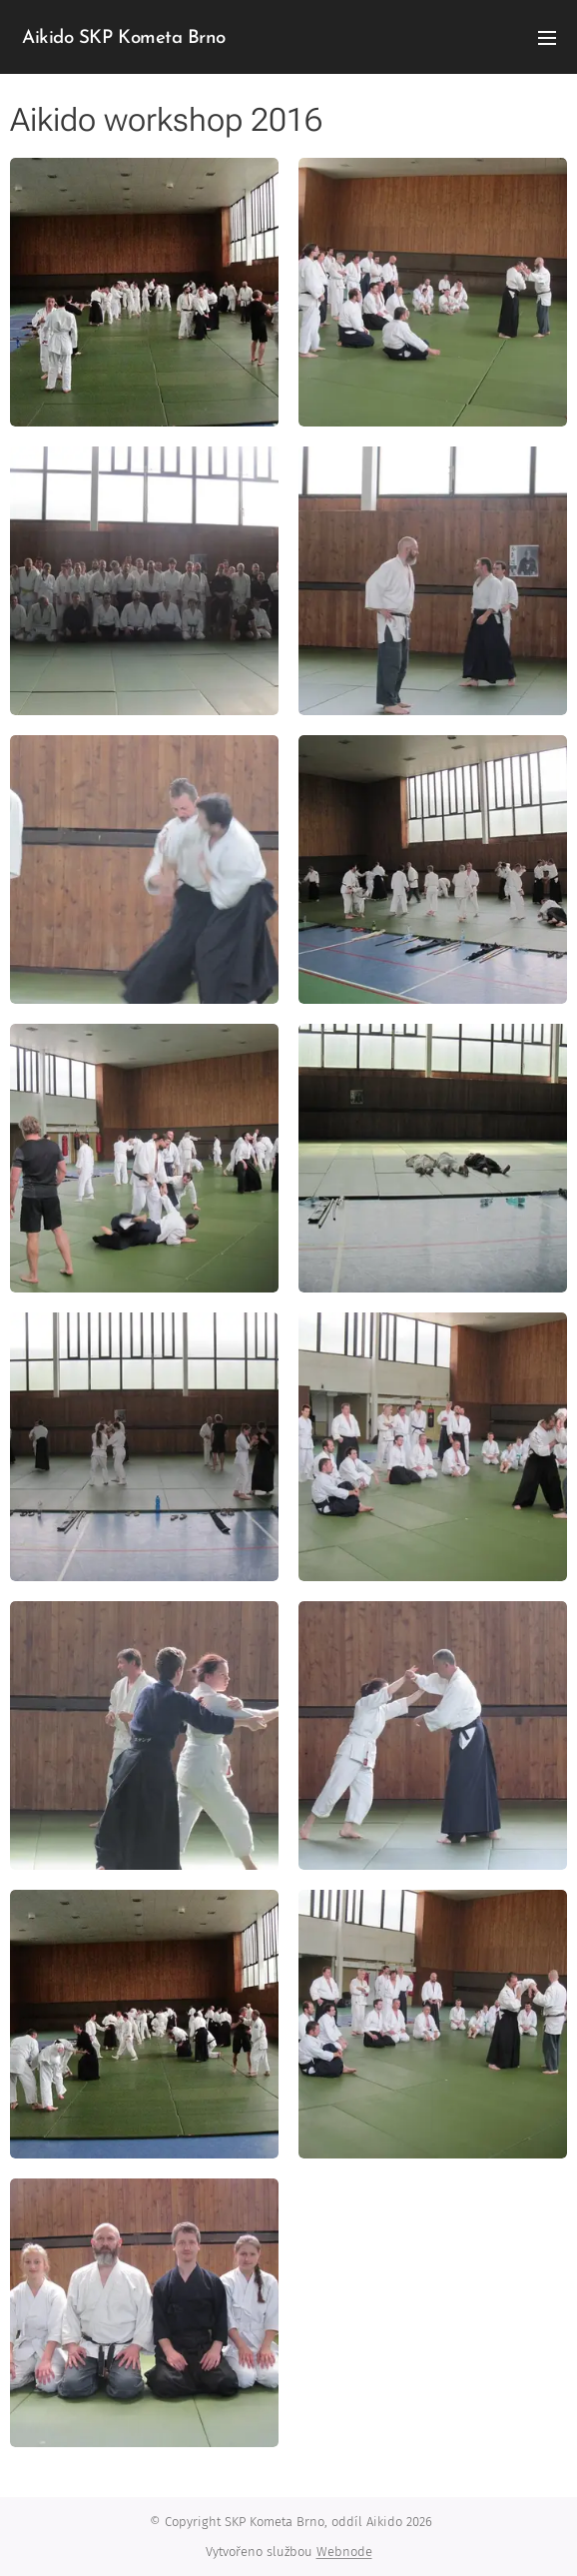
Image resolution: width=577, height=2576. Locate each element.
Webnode (344, 2551)
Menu (547, 38)
